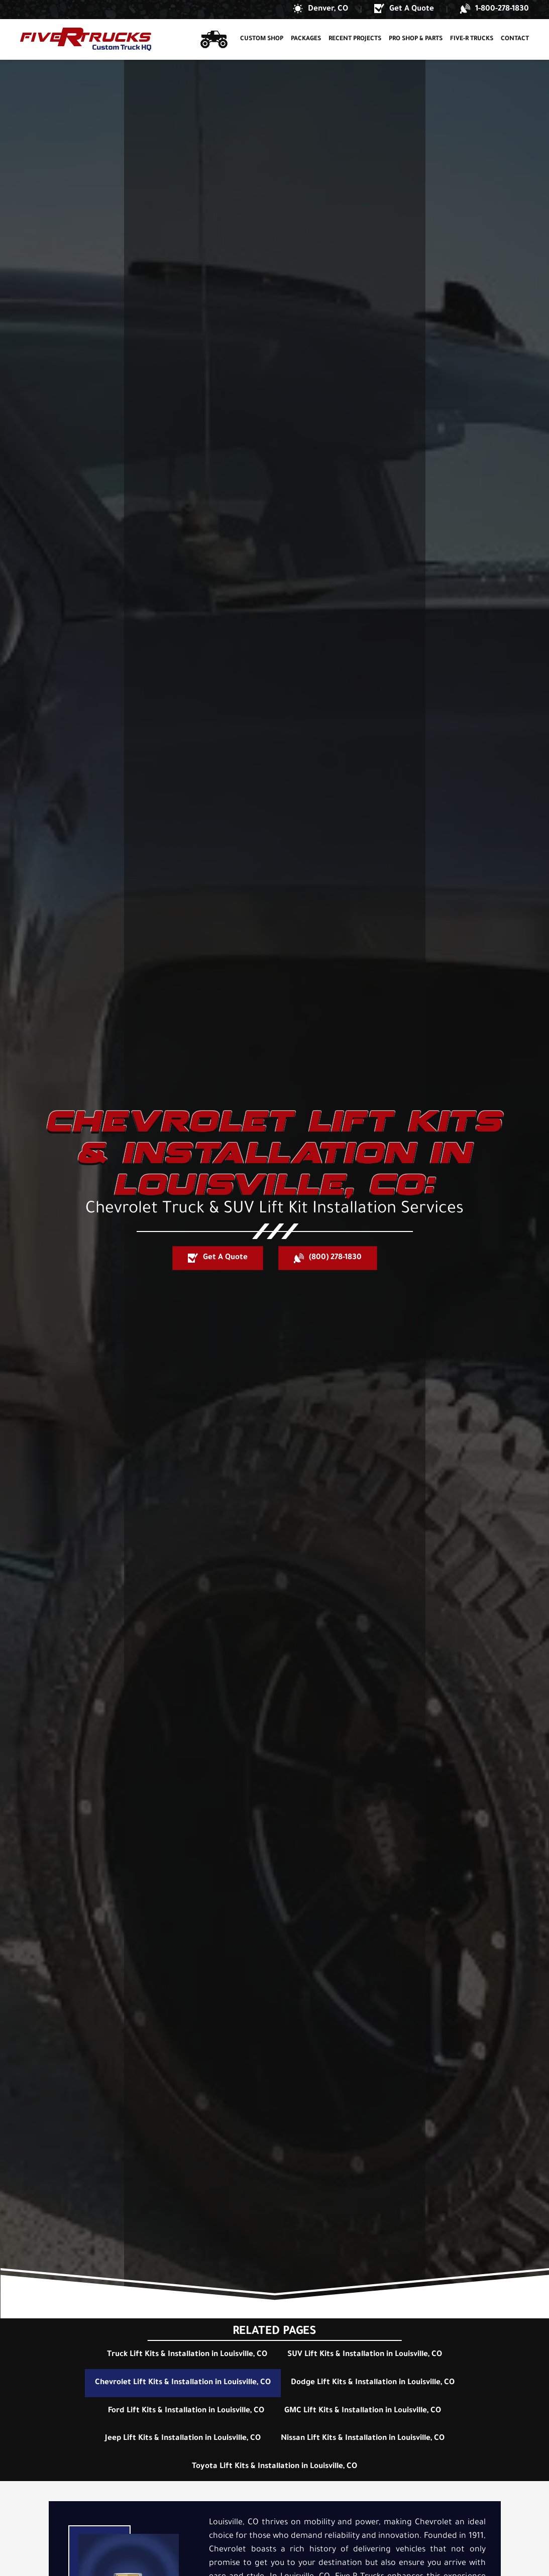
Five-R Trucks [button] (471, 39)
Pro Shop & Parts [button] (416, 39)
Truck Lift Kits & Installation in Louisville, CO (187, 2354)
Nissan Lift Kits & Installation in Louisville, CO (363, 2438)
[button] (320, 9)
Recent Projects (354, 39)
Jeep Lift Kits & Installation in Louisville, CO (183, 2438)
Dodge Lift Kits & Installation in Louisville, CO (373, 2383)
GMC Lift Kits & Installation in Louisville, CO (362, 2411)
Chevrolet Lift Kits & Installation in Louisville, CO (183, 2383)
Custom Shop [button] (261, 39)
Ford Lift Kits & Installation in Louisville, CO (186, 2411)
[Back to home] (86, 39)
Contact (515, 39)
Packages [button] (306, 39)
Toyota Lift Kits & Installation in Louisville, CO (274, 2466)
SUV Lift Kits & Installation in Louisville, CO (364, 2354)
